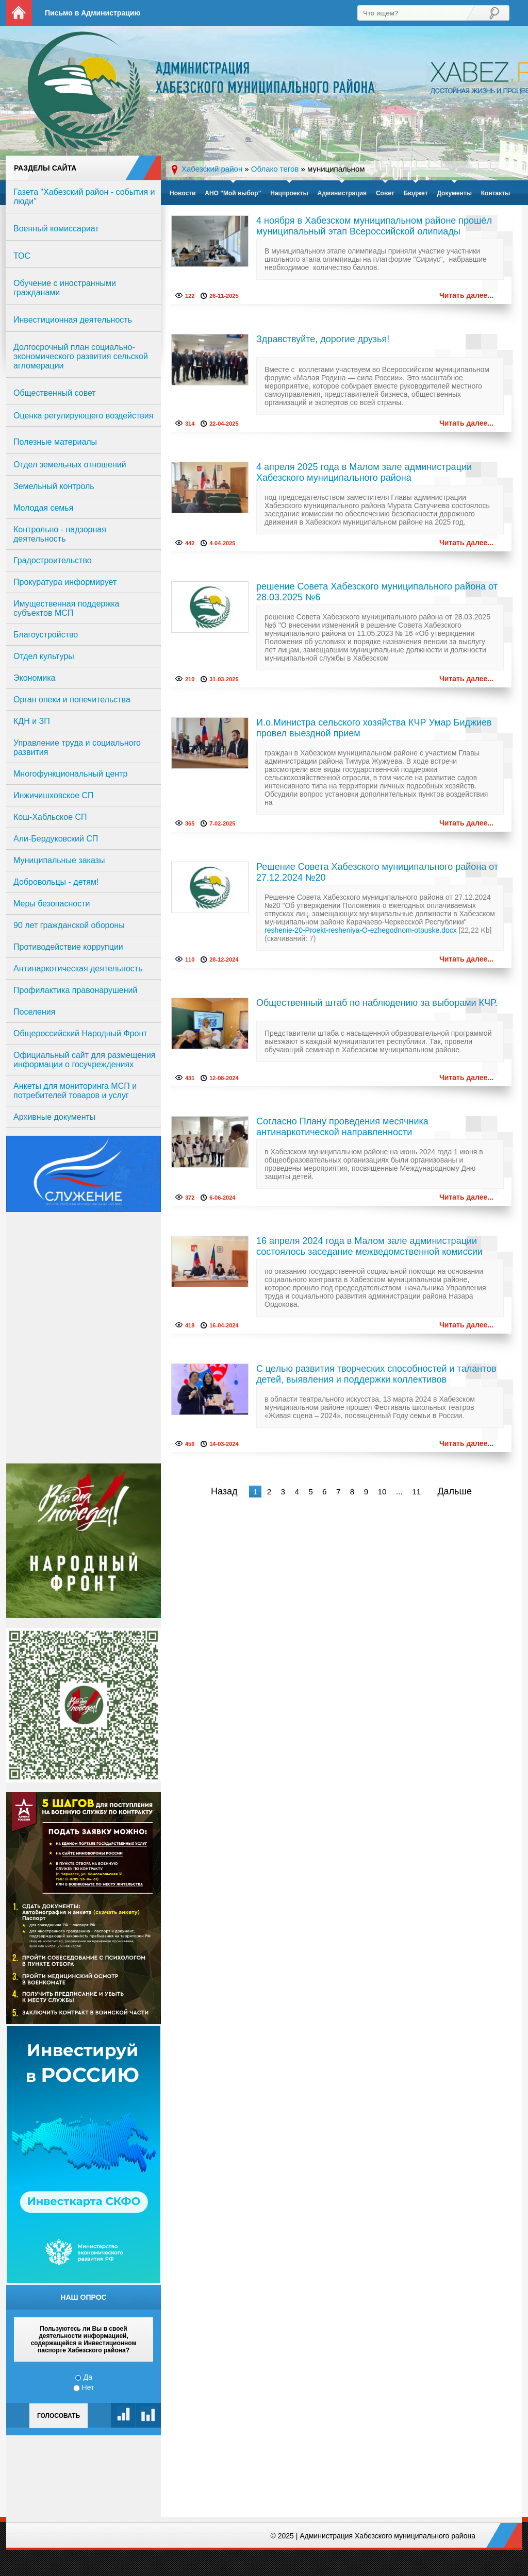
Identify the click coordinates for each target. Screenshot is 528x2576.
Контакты (495, 193)
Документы (454, 193)
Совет (385, 193)
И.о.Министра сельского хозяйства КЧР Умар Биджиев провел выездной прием (374, 727)
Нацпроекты (289, 193)
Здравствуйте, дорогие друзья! (322, 339)
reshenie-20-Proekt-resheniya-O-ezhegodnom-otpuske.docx (361, 930)
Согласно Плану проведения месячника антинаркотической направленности (342, 1126)
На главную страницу (19, 13)
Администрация (342, 193)
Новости (182, 193)
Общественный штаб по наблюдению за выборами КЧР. (377, 1003)
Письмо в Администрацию (92, 13)
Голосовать (58, 2415)
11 (416, 1491)
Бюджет (415, 193)
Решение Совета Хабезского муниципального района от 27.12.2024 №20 (377, 872)
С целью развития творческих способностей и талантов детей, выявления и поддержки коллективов (376, 1374)
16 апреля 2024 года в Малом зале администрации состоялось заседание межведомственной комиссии (369, 1246)
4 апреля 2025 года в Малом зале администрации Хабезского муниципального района (364, 472)
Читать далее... (466, 295)
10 (381, 1491)
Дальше (454, 1491)
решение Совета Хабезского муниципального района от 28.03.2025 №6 (377, 591)
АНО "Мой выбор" (233, 193)
